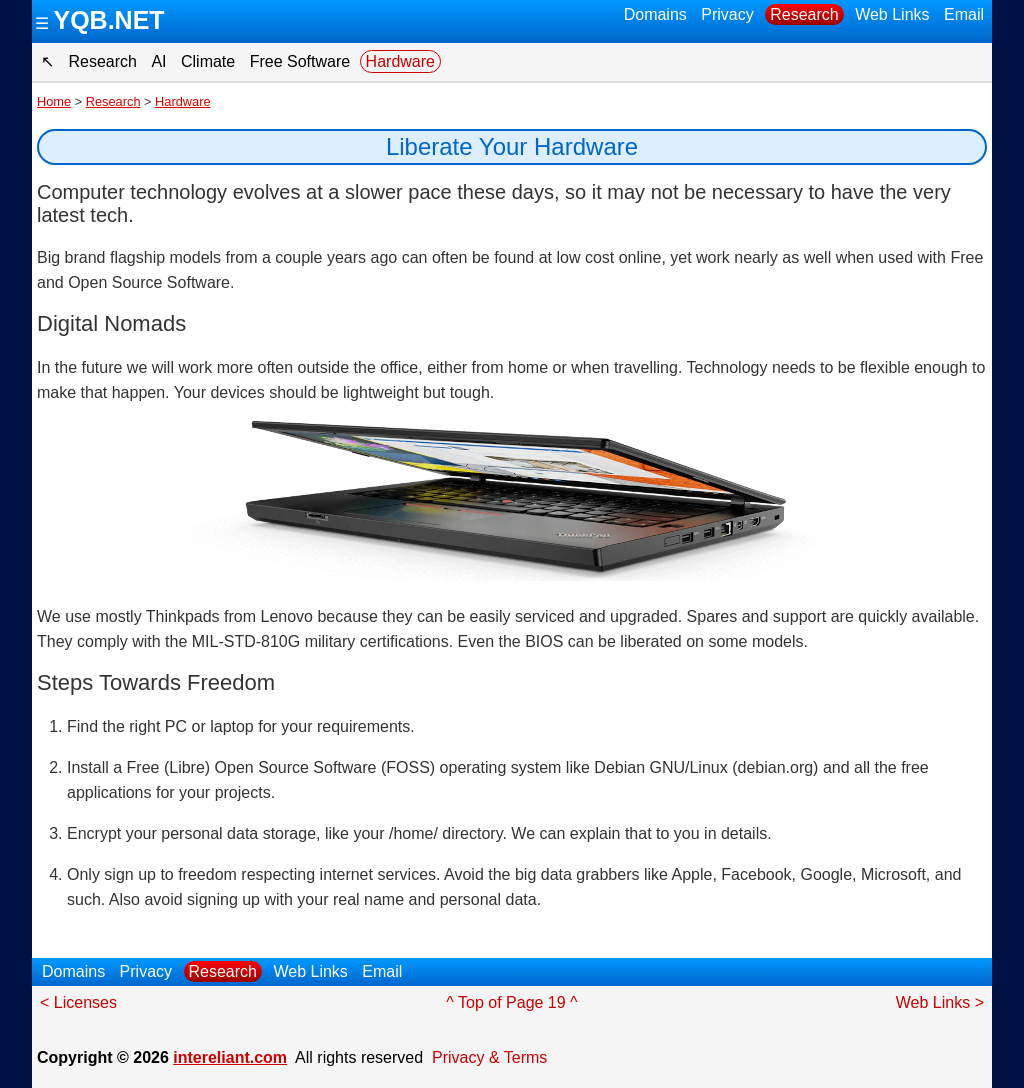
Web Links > (940, 1002)
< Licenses (78, 1002)
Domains (655, 14)
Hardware (400, 61)
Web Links (892, 14)
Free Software (300, 61)
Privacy (727, 14)
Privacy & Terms (489, 1057)
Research (804, 14)
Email (964, 14)
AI (158, 61)
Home (54, 101)
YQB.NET (108, 20)
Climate (208, 61)
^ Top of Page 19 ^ (511, 1002)
